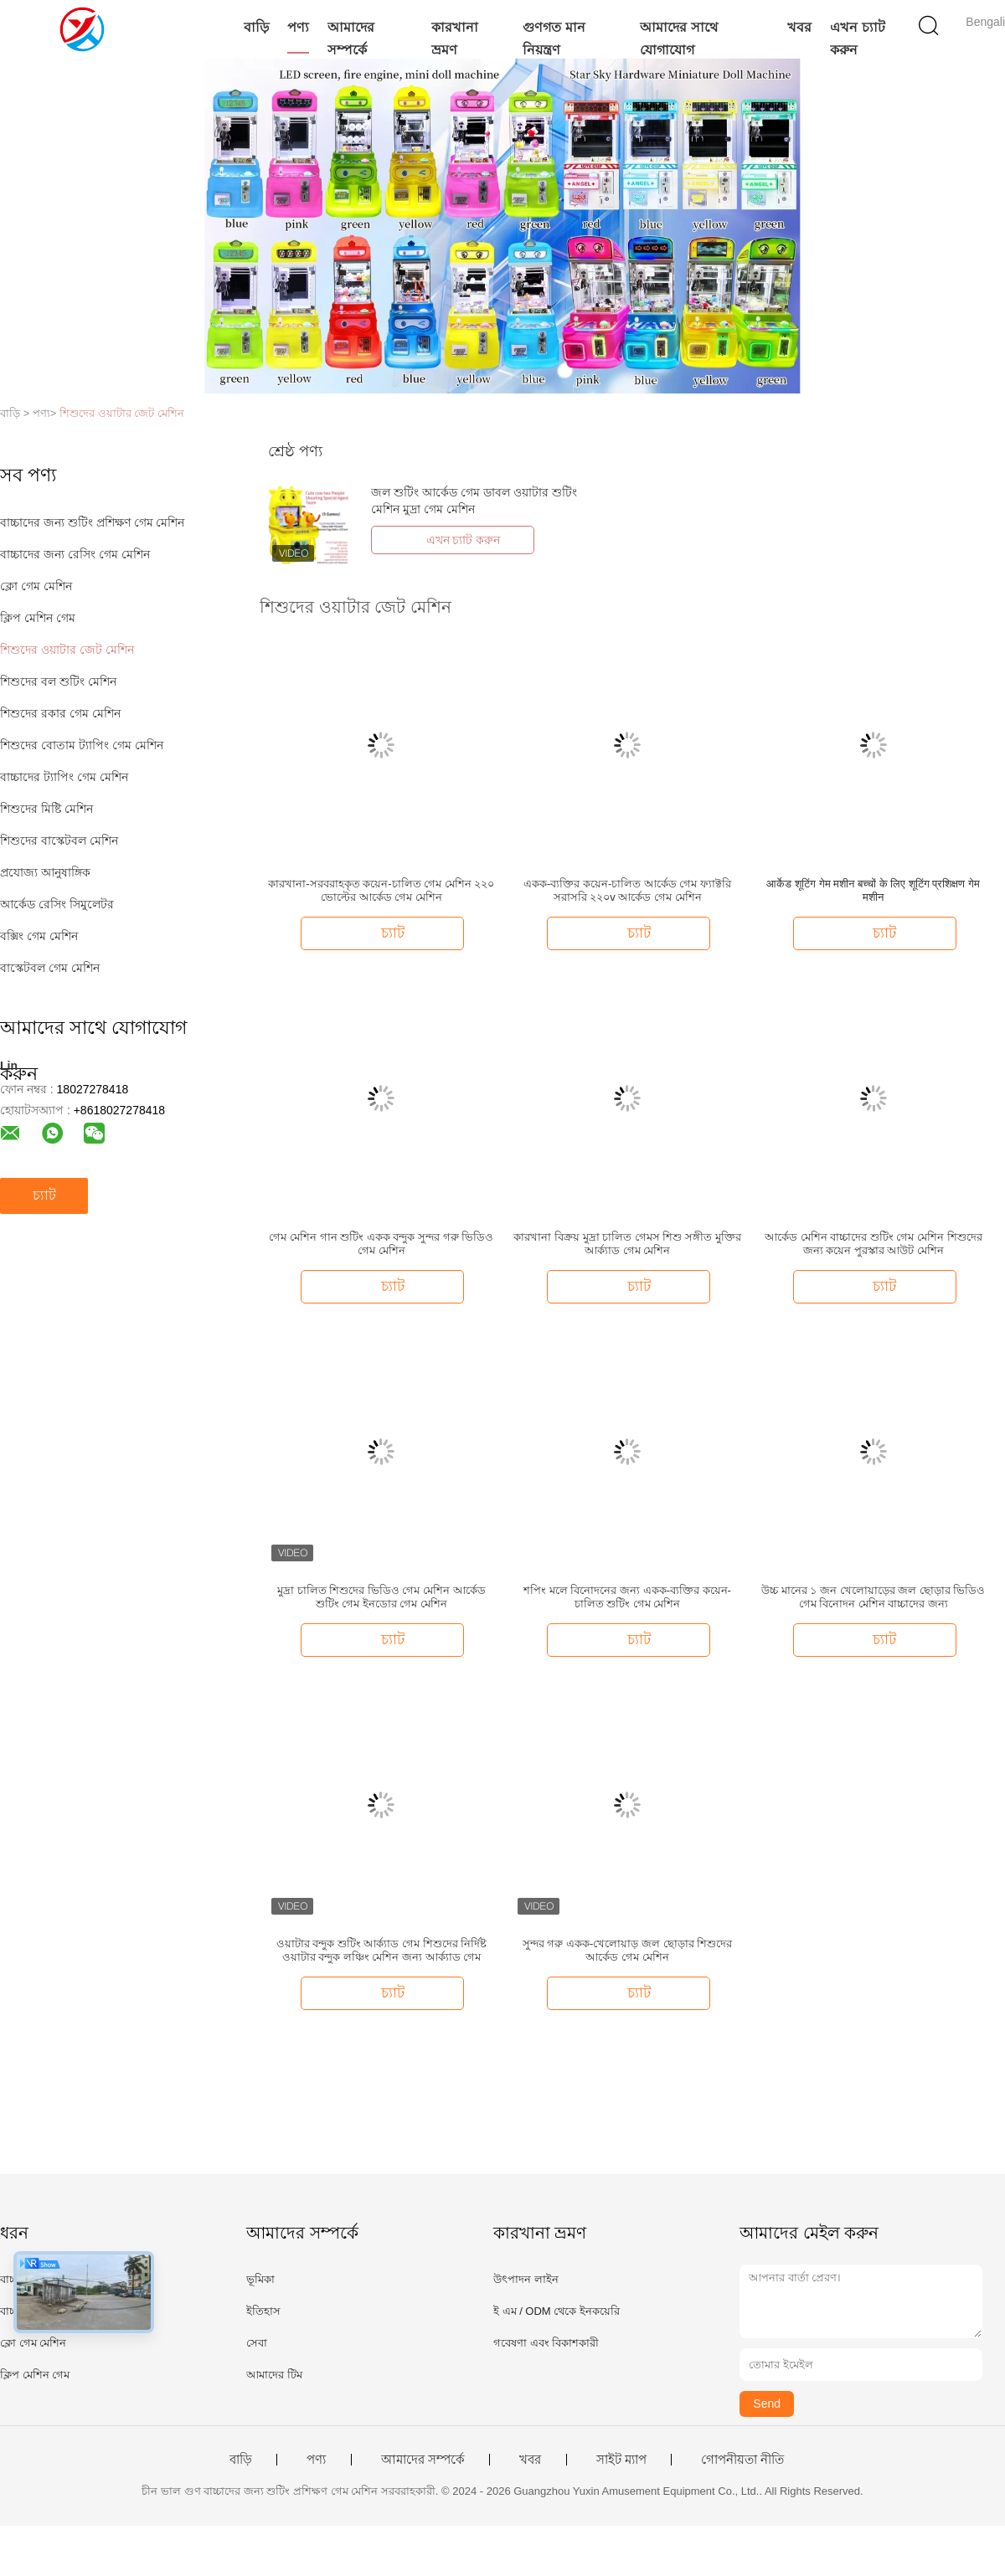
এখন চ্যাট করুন (857, 38)
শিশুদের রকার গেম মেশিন (60, 713)
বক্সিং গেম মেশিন (39, 936)
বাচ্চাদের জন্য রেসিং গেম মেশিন (75, 554)
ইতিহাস (263, 2311)
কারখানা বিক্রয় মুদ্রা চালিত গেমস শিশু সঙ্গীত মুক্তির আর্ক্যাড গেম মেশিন (626, 1244)
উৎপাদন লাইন (526, 2279)
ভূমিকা (260, 2279)
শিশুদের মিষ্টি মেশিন (46, 808)
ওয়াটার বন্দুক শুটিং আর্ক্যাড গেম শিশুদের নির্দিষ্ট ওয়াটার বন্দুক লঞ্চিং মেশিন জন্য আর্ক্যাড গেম (381, 1950)
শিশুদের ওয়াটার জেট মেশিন (121, 413)
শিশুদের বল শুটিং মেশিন (58, 681)
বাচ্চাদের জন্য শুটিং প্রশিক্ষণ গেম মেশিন (92, 522)
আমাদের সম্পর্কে (350, 38)
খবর (799, 27)
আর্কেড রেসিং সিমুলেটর (57, 904)
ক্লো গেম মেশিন (36, 586)
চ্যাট (44, 1195)
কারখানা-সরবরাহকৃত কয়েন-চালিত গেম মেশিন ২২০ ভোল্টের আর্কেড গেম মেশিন (381, 890)
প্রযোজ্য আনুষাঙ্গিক (45, 872)
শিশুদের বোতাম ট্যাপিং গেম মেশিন (81, 745)
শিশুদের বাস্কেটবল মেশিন (59, 840)
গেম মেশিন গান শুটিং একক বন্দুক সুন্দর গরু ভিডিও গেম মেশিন (381, 1244)
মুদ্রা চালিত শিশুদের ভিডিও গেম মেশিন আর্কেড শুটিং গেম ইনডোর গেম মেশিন (381, 1597)
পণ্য (298, 27)
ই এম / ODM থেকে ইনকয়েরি (556, 2311)
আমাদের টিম (274, 2374)
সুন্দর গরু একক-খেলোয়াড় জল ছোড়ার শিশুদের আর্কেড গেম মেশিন (627, 1950)
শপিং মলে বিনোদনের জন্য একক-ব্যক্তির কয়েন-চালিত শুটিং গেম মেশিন (627, 1597)
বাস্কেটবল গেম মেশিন (50, 967)
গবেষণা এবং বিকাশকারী (546, 2343)
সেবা (256, 2343)
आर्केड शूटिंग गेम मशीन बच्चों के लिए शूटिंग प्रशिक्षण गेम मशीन (873, 890)
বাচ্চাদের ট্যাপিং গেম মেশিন (64, 777)
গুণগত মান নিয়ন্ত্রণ (554, 38)
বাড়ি (256, 27)
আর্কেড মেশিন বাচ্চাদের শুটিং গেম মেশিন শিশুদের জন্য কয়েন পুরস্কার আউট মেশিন (873, 1244)
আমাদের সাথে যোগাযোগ (678, 38)
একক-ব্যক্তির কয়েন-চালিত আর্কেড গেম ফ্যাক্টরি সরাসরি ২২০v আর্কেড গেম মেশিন (627, 890)
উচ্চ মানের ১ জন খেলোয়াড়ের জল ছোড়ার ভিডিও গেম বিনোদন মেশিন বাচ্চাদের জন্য (873, 1597)
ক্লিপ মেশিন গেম (37, 618)
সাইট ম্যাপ (621, 2459)
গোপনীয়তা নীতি (742, 2459)
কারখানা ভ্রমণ (454, 38)
